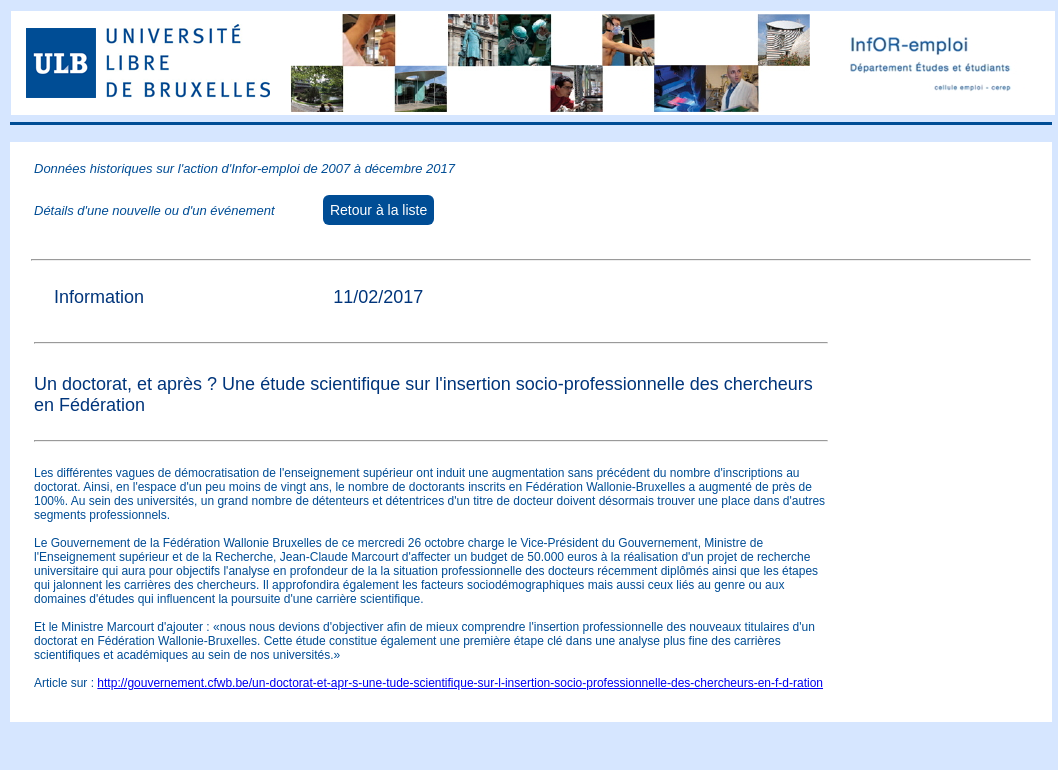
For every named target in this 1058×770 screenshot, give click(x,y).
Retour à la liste (378, 210)
